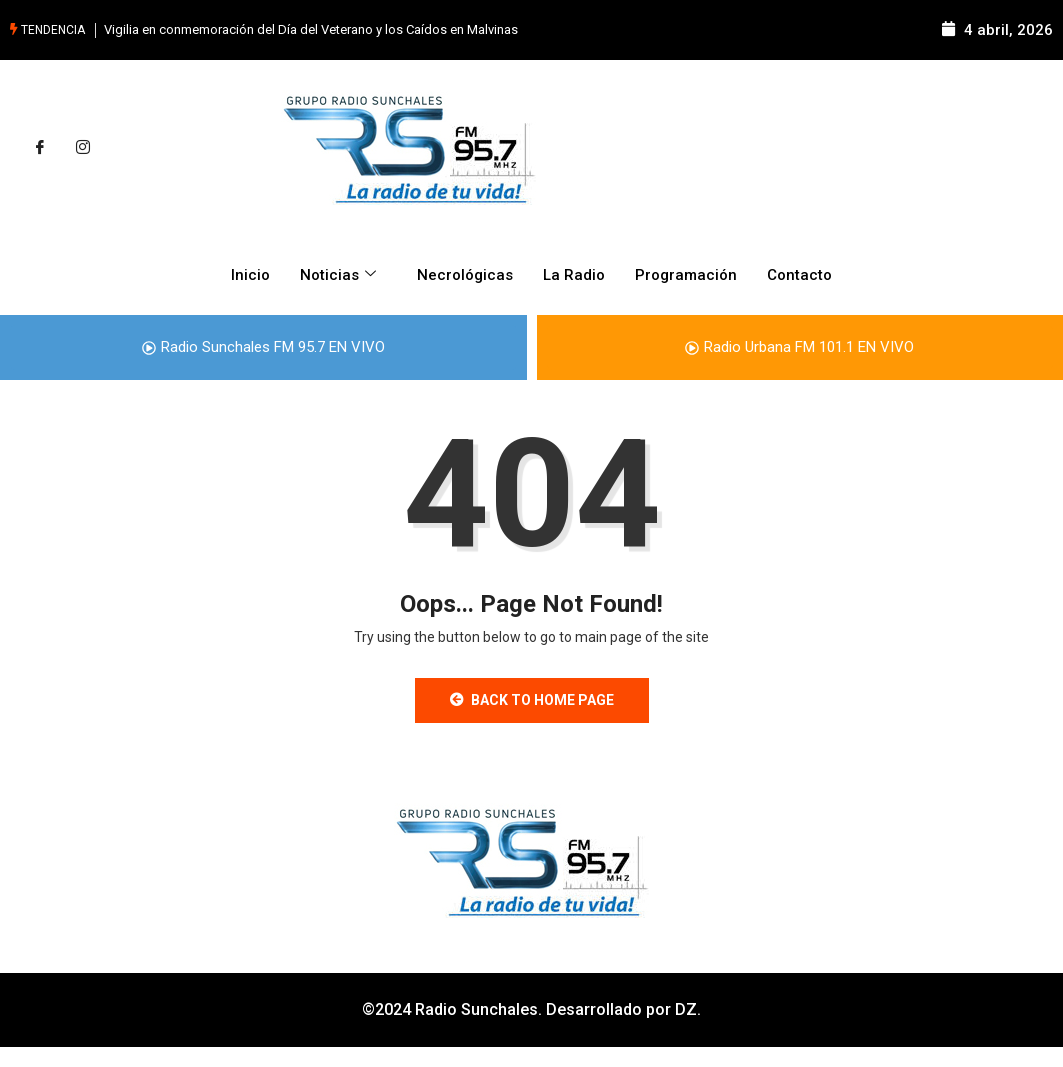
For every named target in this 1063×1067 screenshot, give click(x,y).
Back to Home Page (532, 700)
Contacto (799, 275)
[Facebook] (40, 148)
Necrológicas (465, 275)
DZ (686, 1009)
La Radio (574, 275)
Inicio (250, 275)
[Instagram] (83, 148)
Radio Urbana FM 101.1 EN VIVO (799, 347)
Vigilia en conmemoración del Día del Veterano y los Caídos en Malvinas (311, 29)
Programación (686, 275)
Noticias (340, 275)
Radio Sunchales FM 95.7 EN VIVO (263, 347)
